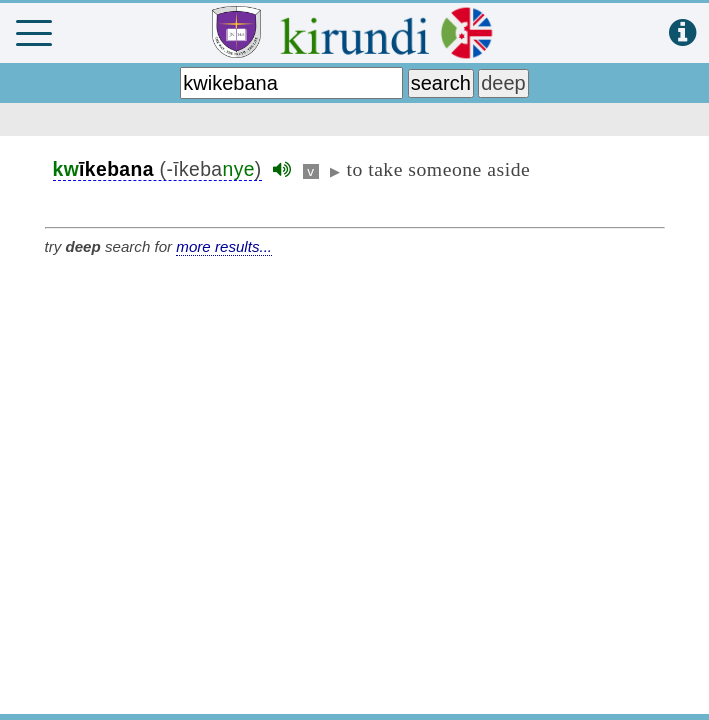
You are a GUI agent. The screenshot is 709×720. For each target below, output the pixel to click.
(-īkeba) (157, 169)
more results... (224, 246)
